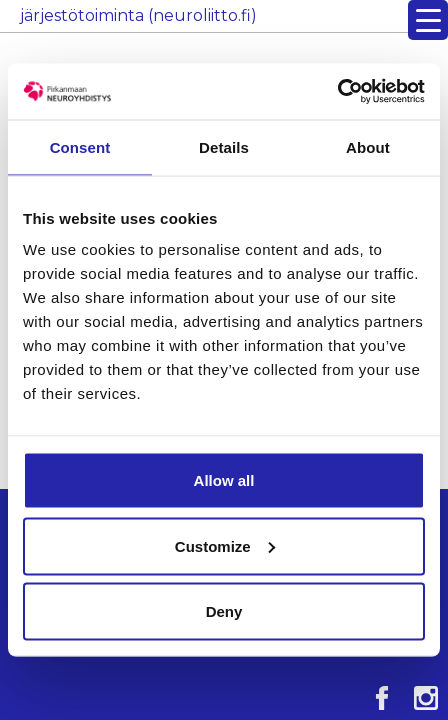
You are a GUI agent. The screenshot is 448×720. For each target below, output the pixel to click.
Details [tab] (224, 146)
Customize (225, 545)
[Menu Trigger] (428, 20)
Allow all (224, 480)
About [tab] (368, 146)
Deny (224, 611)
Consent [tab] (80, 146)
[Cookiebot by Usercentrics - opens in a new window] (337, 92)
